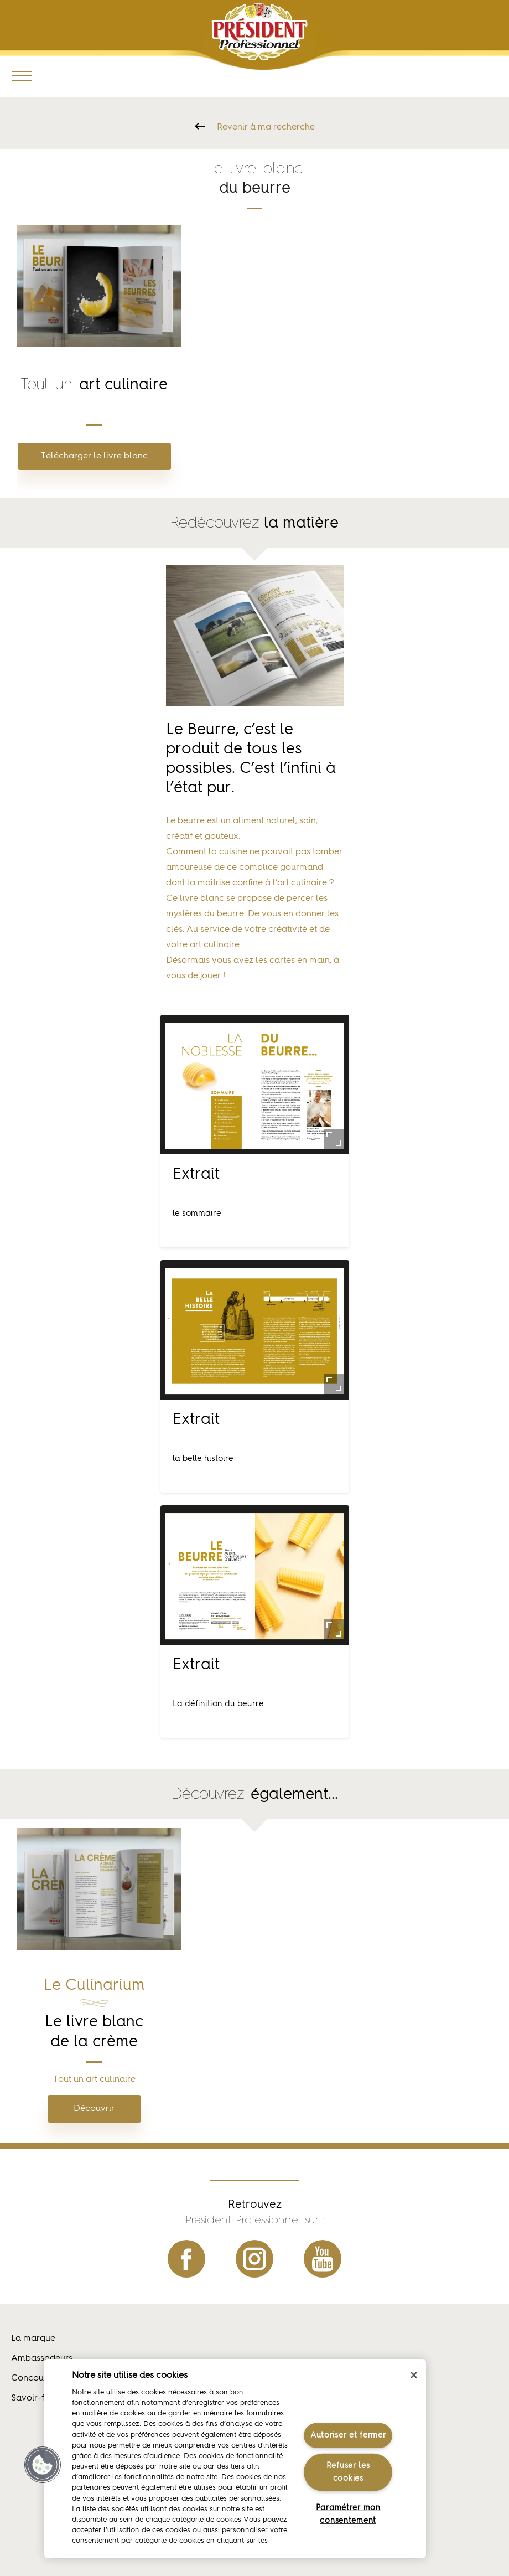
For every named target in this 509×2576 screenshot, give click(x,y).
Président (260, 32)
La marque (33, 2338)
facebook (186, 2259)
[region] (235, 2458)
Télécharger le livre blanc (94, 456)
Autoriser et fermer (348, 2435)
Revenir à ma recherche (266, 127)
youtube (322, 2259)
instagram (254, 2259)
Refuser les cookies (348, 2472)
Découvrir (94, 2108)
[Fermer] (414, 2375)
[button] (42, 2464)
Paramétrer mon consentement (348, 2514)
